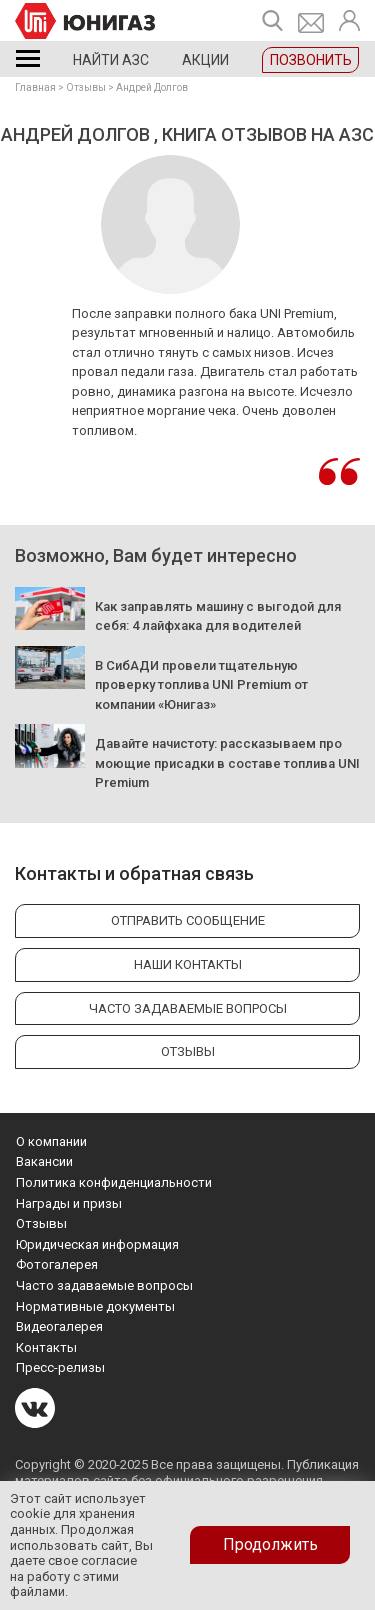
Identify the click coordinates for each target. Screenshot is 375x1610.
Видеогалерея (59, 1326)
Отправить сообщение (188, 920)
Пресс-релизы (60, 1367)
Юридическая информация (97, 1244)
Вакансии (44, 1161)
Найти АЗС (111, 60)
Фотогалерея (57, 1264)
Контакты (46, 1347)
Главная (35, 87)
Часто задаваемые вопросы (104, 1285)
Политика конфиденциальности (114, 1182)
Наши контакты (188, 964)
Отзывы (86, 87)
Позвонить (311, 60)
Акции (205, 60)
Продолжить (270, 1544)
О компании (51, 1141)
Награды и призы (69, 1203)
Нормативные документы (95, 1306)
